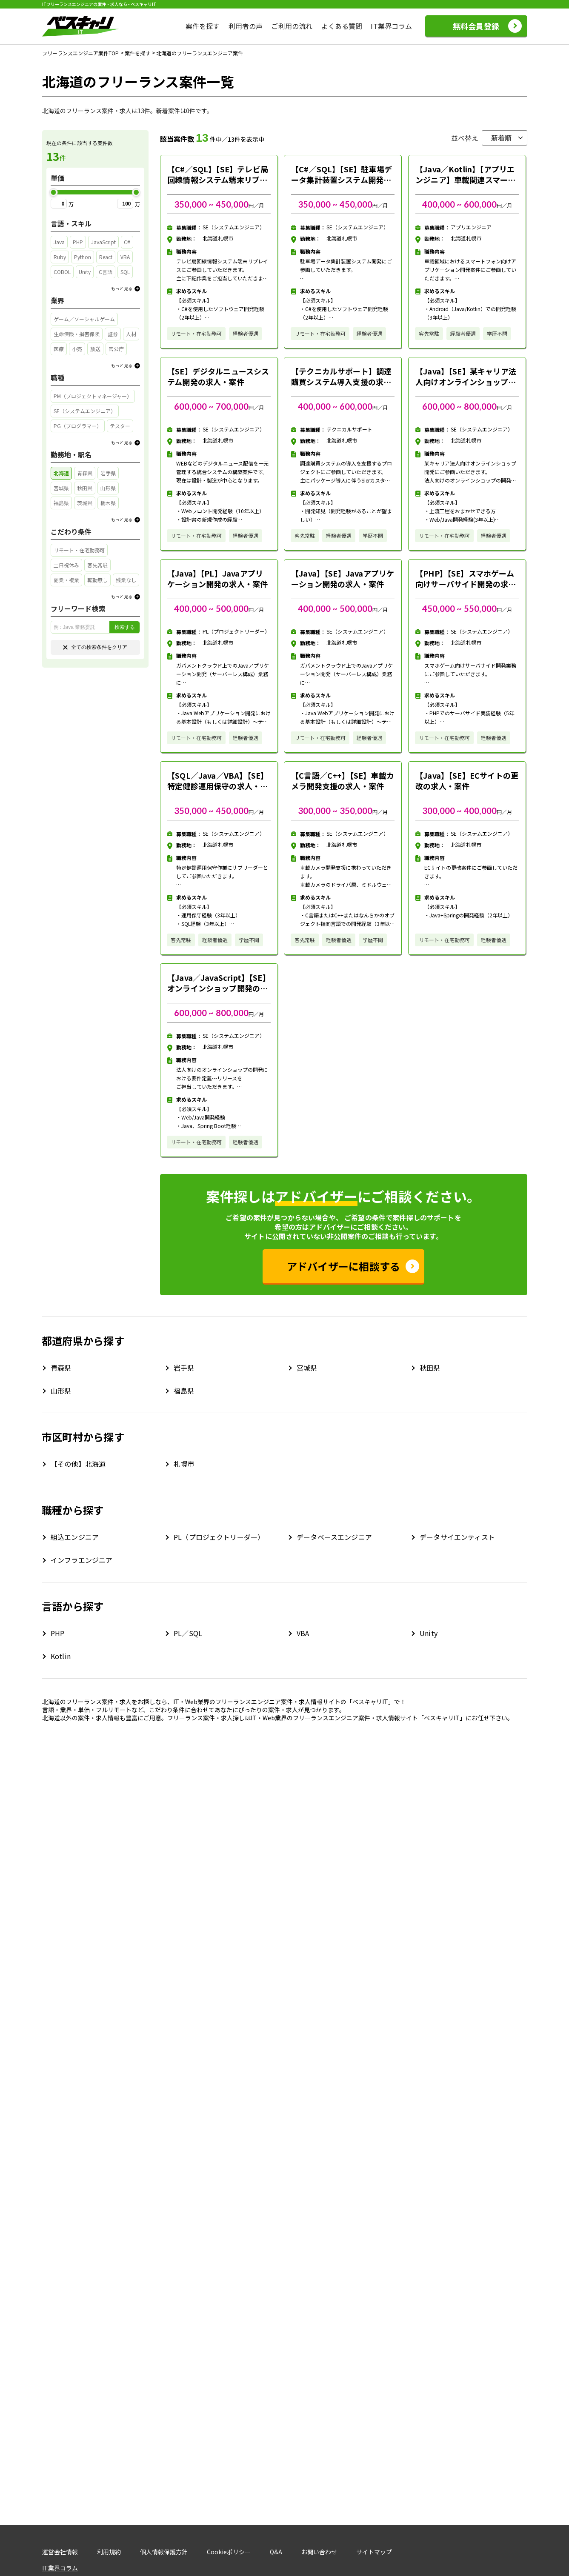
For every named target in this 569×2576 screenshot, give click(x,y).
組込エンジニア (75, 1537)
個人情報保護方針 (164, 2551)
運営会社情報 (60, 2551)
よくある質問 (341, 26)
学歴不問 (497, 333)
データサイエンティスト (457, 1537)
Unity (428, 1633)
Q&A (276, 2551)
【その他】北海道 (78, 1464)
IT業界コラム (391, 26)
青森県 (61, 1367)
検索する (124, 627)
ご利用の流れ (291, 26)
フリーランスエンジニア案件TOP (80, 53)
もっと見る (121, 288)
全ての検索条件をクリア (95, 647)
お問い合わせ (319, 2551)
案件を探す (203, 26)
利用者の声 (246, 26)
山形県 (61, 1390)
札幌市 (184, 1464)
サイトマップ (374, 2551)
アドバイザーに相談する (343, 1266)
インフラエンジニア (81, 1560)
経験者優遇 (245, 333)
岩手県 (184, 1367)
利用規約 (109, 2551)
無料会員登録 (476, 25)
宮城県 (307, 1367)
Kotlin (61, 1656)
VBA (303, 1633)
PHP (57, 1633)
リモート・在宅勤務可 (196, 333)
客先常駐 (429, 333)
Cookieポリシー (229, 2551)
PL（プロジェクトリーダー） (219, 1537)
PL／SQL (188, 1633)
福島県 (184, 1390)
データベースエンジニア (334, 1537)
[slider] (53, 192)
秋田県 (430, 1367)
